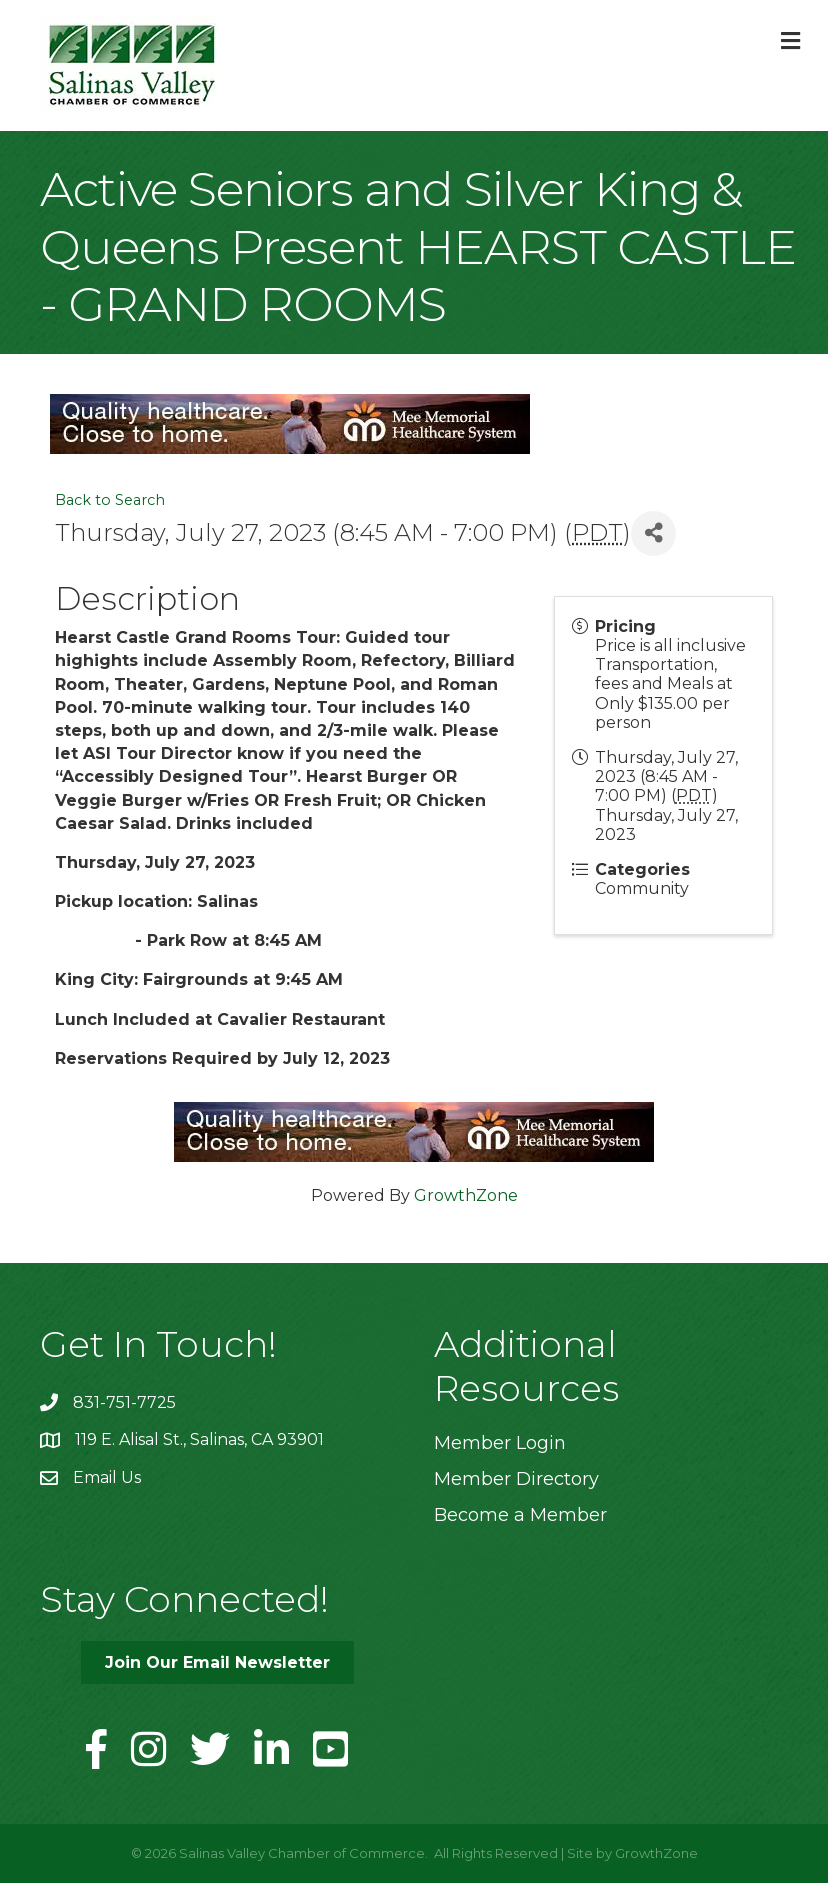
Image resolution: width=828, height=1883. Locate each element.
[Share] (653, 533)
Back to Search (110, 500)
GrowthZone (466, 1195)
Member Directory (516, 1479)
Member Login (500, 1443)
